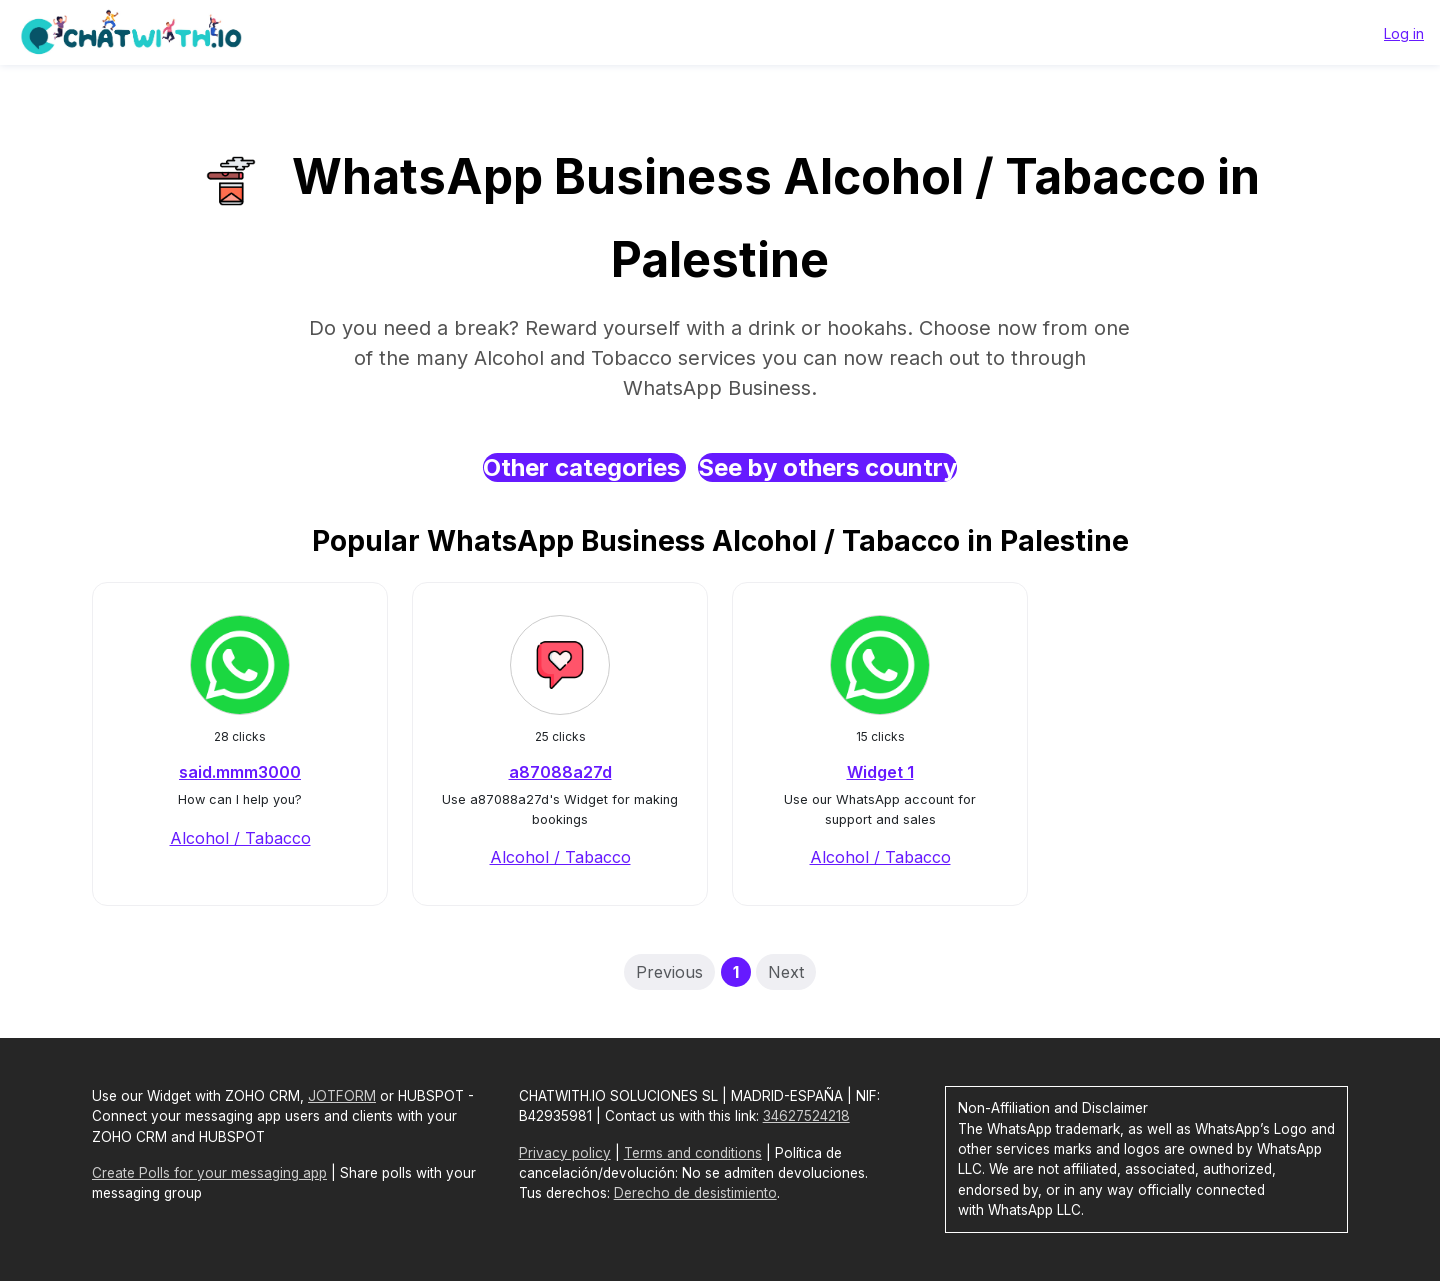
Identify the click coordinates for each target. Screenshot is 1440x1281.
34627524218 (806, 1116)
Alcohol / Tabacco (240, 838)
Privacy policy (565, 1153)
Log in (1404, 33)
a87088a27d (560, 772)
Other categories (584, 467)
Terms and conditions (693, 1153)
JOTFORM (342, 1096)
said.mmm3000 (240, 772)
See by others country (827, 467)
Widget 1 (880, 772)
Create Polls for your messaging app (209, 1173)
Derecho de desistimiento (695, 1193)
